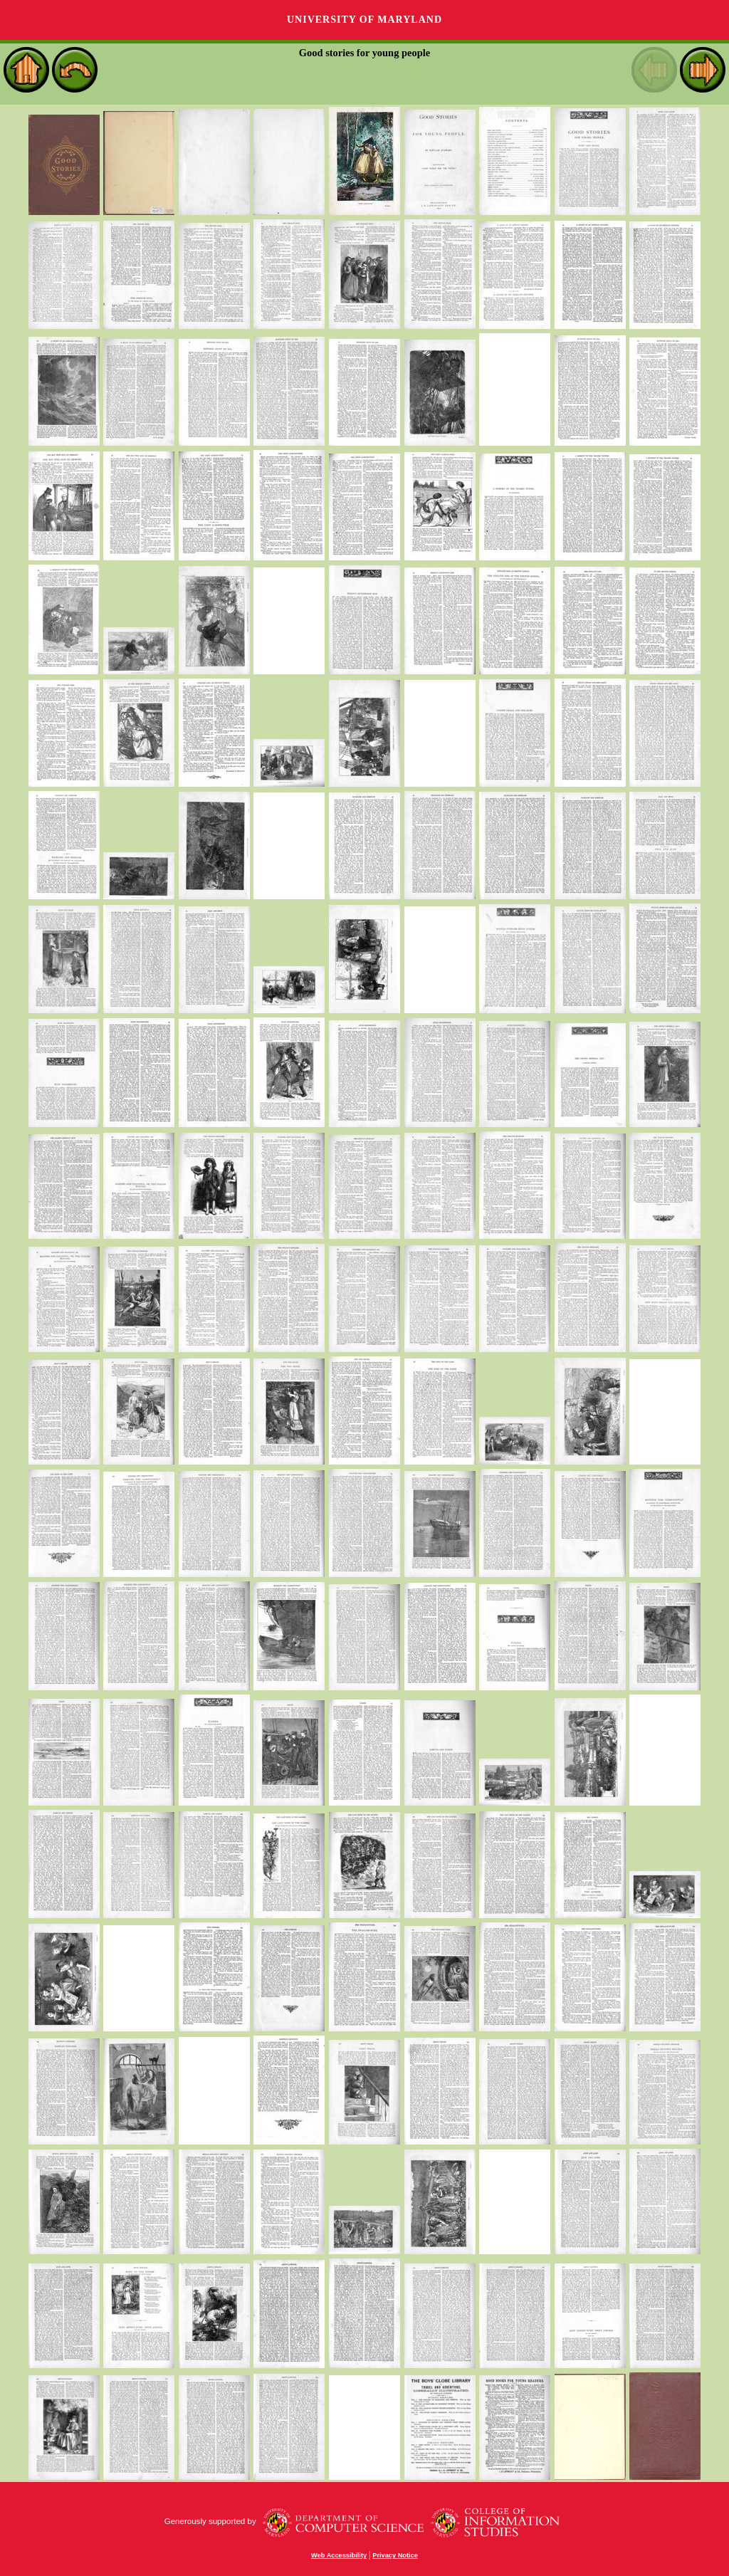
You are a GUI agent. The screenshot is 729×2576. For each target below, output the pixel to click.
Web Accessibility (339, 2555)
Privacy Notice (395, 2555)
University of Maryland (364, 19)
